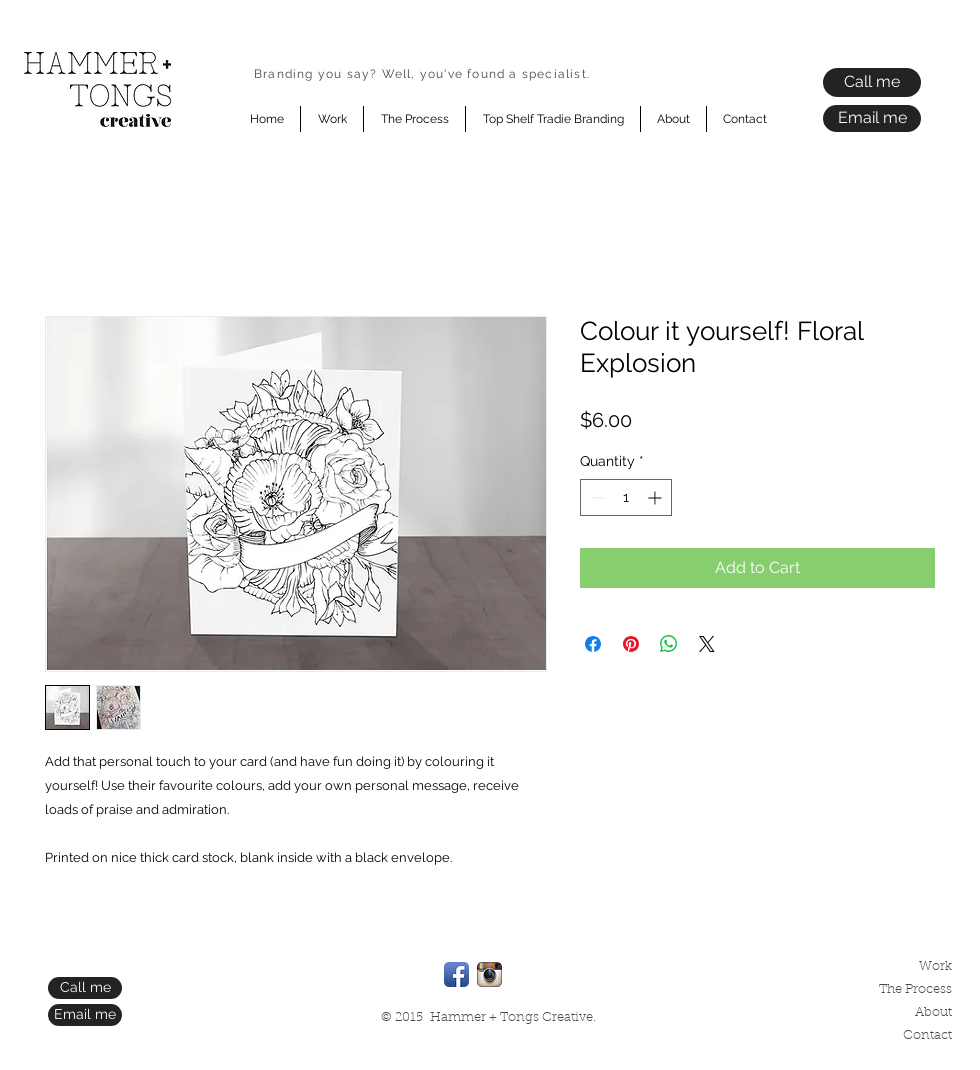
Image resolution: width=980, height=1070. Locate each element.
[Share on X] (707, 644)
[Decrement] (595, 497)
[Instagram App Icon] (489, 974)
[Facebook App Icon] (456, 974)
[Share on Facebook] (593, 644)
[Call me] (872, 82)
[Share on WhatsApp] (669, 644)
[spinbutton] (626, 497)
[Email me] (872, 118)
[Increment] (656, 497)
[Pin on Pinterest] (631, 644)
